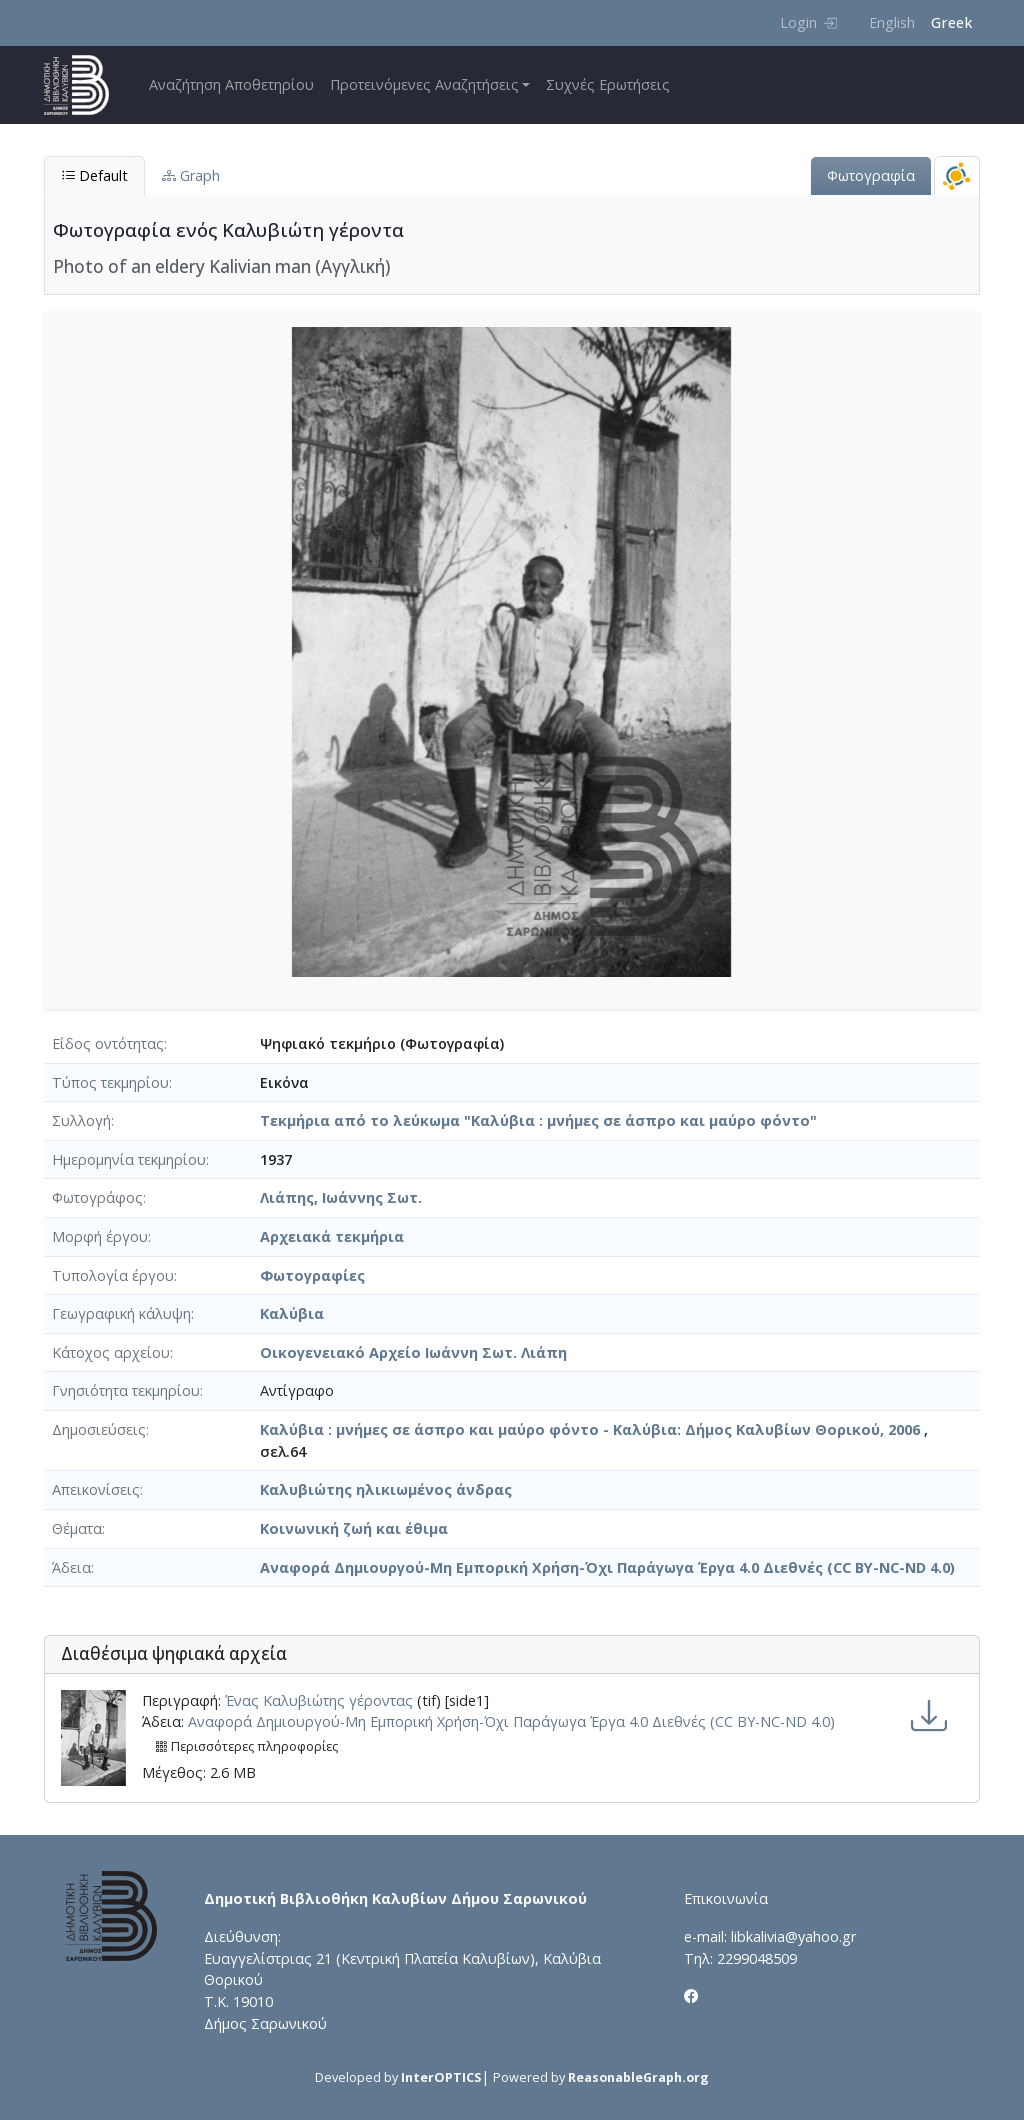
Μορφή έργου (100, 1236)
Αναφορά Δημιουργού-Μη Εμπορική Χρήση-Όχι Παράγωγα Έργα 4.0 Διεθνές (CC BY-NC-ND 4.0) (607, 1567)
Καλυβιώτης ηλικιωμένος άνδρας (386, 1489)
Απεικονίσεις (96, 1489)
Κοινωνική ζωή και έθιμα (354, 1528)
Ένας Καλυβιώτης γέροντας (319, 1700)
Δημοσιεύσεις (99, 1429)
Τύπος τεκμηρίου (110, 1082)
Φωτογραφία (871, 175)
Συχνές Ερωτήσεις (608, 84)
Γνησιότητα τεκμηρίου (126, 1390)
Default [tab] (94, 175)
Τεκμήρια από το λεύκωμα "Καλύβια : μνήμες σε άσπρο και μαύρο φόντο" (538, 1120)
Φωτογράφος (97, 1197)
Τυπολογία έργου (113, 1275)
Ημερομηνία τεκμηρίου (129, 1159)
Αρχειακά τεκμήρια (332, 1236)
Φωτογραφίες (312, 1275)
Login (808, 22)
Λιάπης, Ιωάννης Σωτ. (341, 1197)
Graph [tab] (191, 175)
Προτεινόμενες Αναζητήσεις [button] (424, 84)
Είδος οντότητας (108, 1043)
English (892, 22)
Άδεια (71, 1567)
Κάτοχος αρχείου (111, 1352)
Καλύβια (292, 1313)
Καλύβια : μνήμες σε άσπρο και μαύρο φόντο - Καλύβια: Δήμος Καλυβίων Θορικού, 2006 (590, 1429)
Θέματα (77, 1528)
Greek (951, 22)
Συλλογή (81, 1120)
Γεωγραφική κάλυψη (121, 1313)
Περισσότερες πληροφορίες (246, 1746)
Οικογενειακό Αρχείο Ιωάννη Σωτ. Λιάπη (413, 1352)
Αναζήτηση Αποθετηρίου (231, 84)
